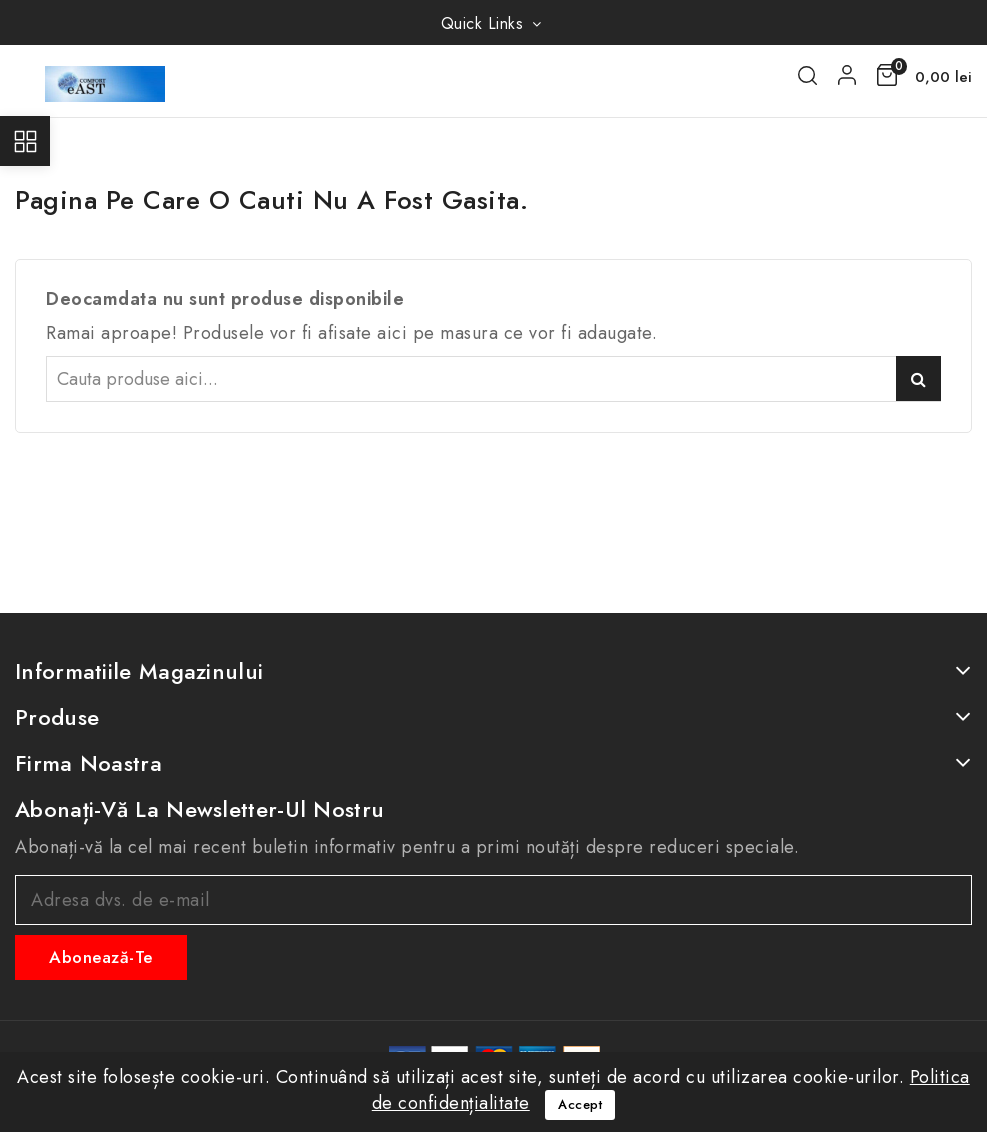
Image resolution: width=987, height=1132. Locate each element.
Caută (918, 378)
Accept (580, 1104)
